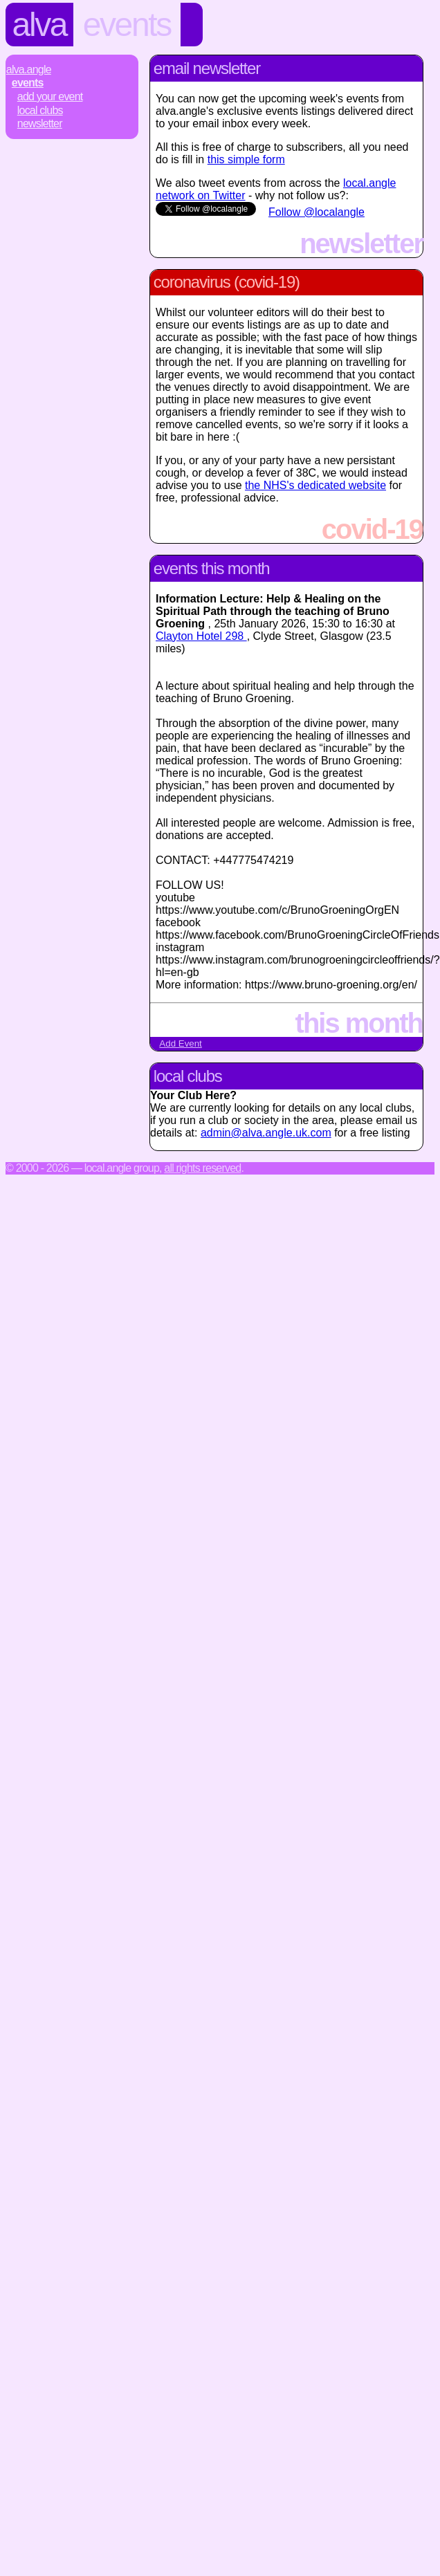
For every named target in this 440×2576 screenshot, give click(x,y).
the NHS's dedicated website (315, 485)
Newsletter (39, 123)
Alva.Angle (28, 69)
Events (127, 24)
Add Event (180, 1043)
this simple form (246, 159)
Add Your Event (50, 96)
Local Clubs (40, 110)
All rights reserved (202, 1168)
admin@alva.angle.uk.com (266, 1133)
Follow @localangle (316, 212)
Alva (39, 24)
